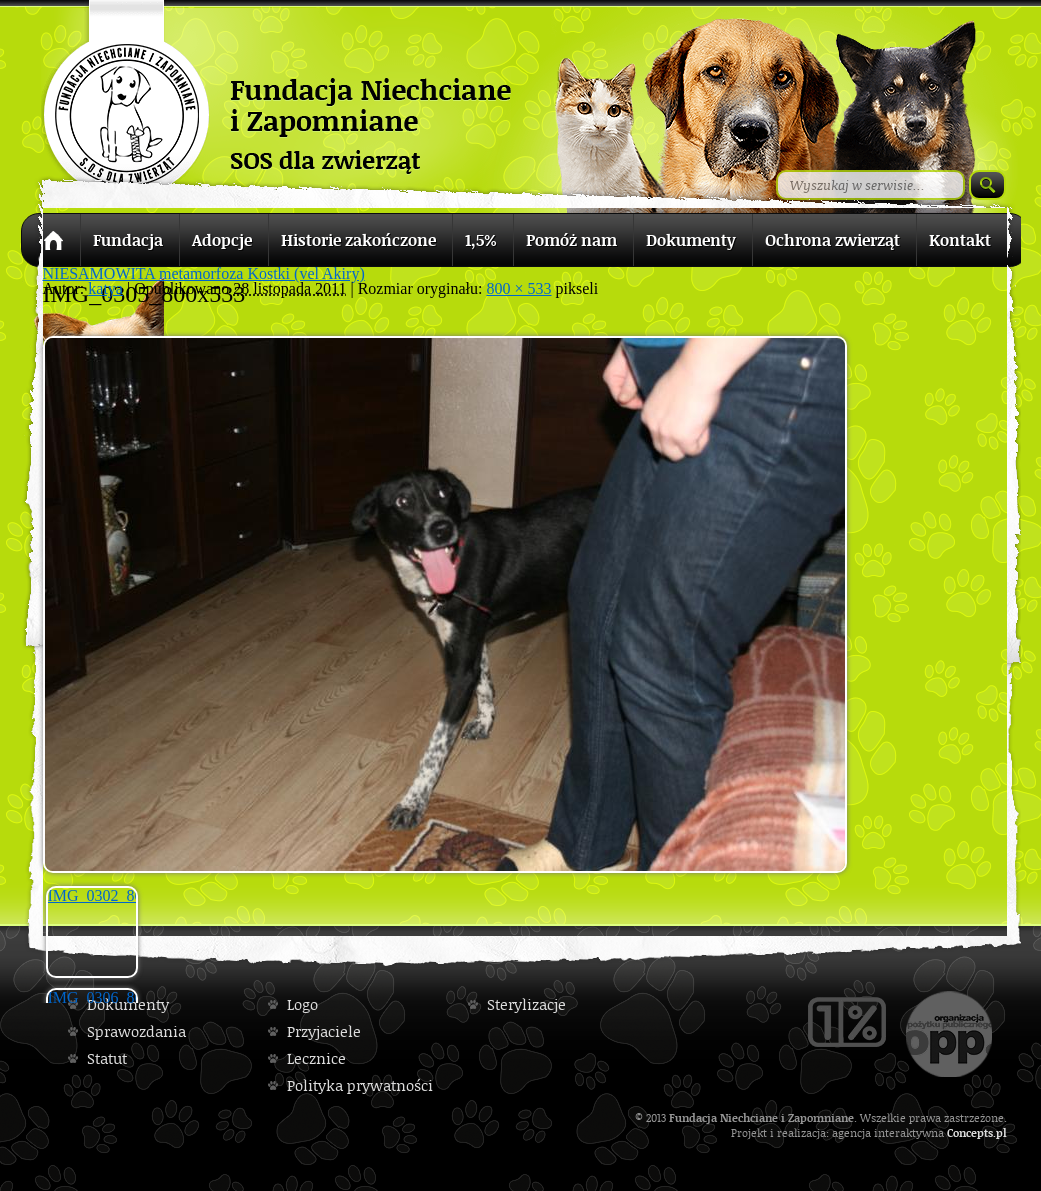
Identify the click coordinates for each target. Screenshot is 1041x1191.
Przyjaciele (324, 1031)
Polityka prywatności (360, 1085)
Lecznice (316, 1058)
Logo (302, 1004)
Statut (107, 1058)
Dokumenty (128, 1004)
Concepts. (971, 1132)
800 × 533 (518, 288)
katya (105, 288)
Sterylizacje (526, 1004)
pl (1001, 1132)
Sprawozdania (136, 1031)
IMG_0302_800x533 (93, 895)
